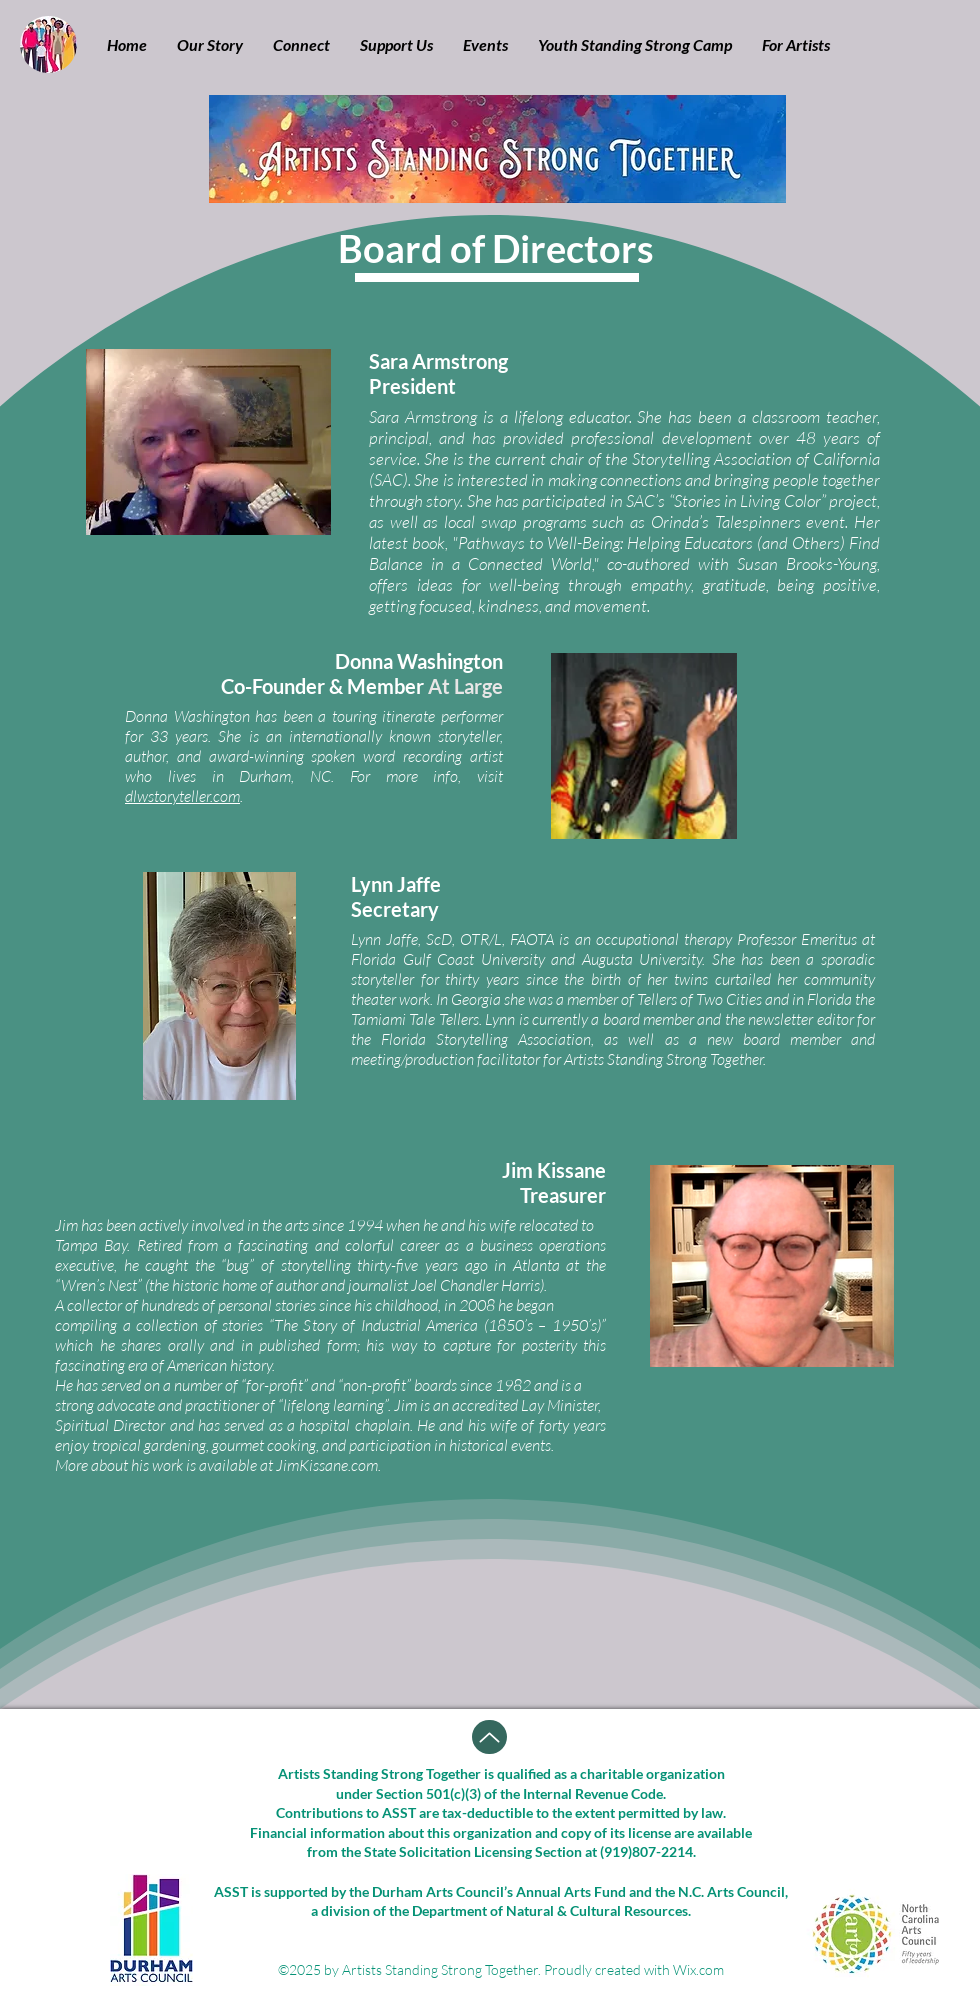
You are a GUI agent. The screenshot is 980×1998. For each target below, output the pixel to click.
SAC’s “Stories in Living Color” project (751, 500)
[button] (210, 45)
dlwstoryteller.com (182, 796)
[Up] (489, 1737)
